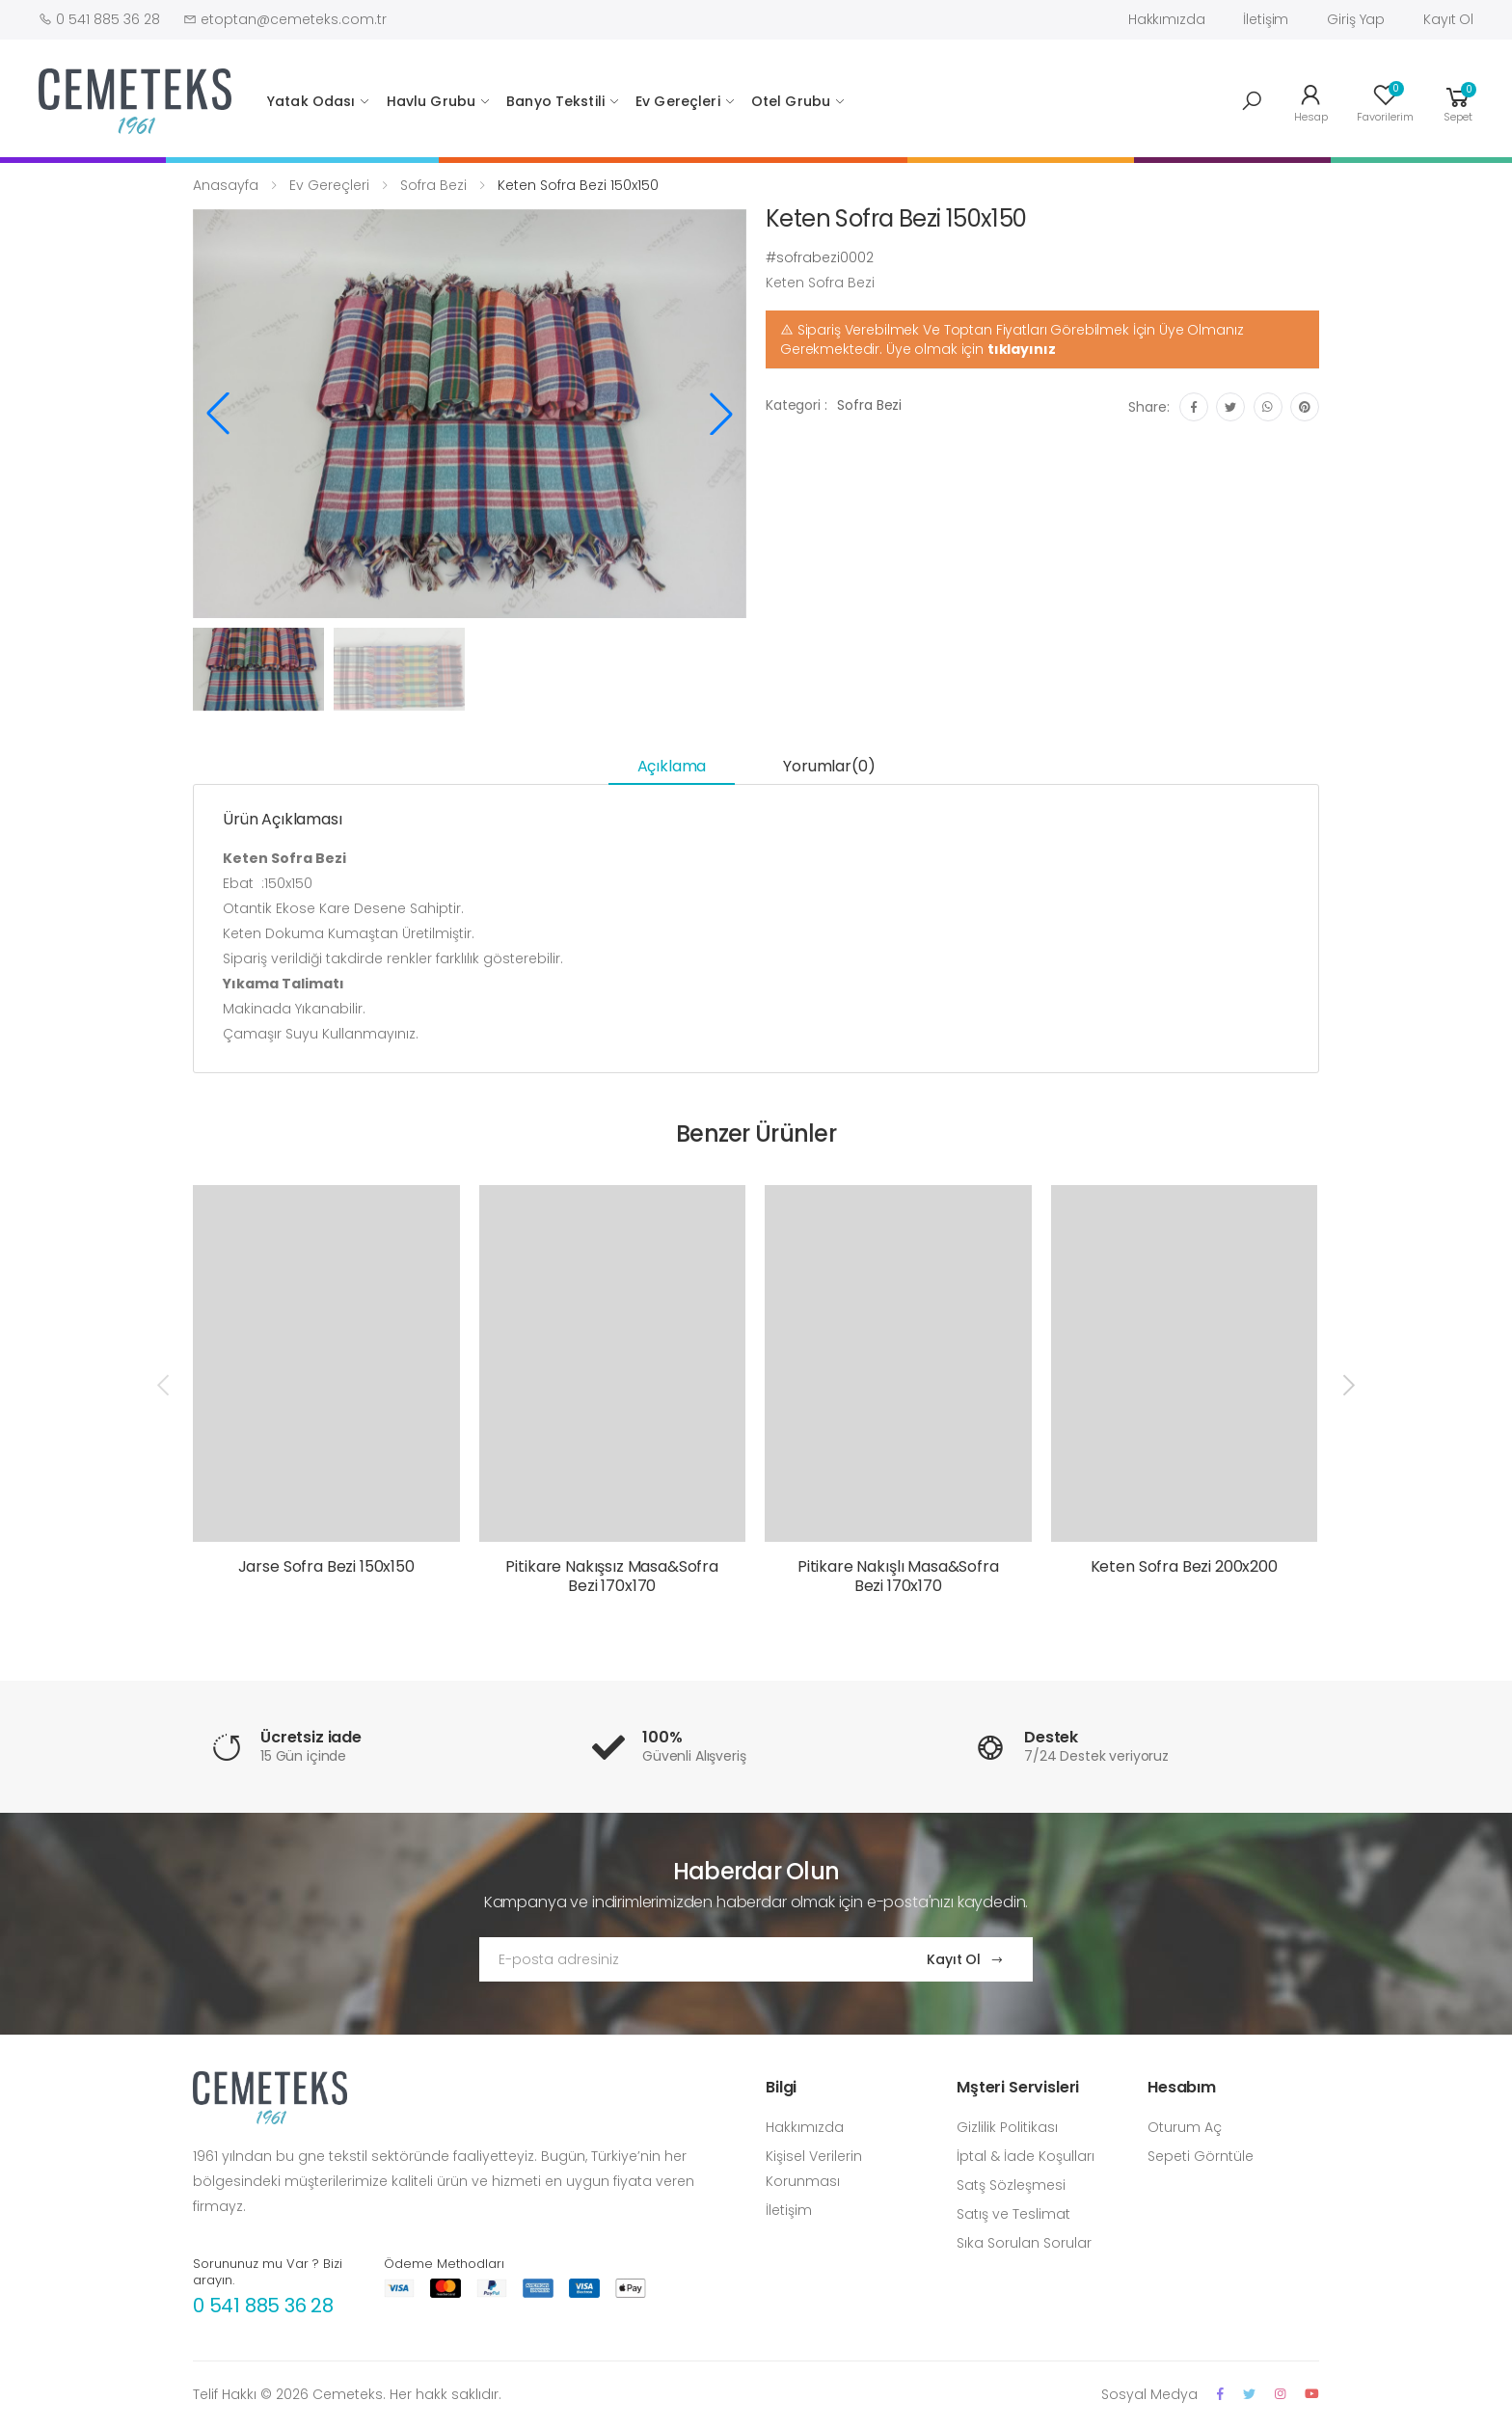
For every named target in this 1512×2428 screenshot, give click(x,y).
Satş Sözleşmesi (1011, 2185)
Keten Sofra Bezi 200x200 (1184, 1566)
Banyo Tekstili (555, 101)
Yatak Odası (311, 101)
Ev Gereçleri (677, 101)
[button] (1251, 101)
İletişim (1265, 19)
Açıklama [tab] (672, 766)
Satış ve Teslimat (1013, 2214)
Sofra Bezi (433, 185)
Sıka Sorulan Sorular (1024, 2243)
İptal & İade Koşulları (1025, 2156)
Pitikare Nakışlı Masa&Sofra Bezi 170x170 (898, 1576)
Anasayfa (225, 185)
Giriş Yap (1356, 19)
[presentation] (165, 1384)
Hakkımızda (1166, 19)
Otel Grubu (790, 101)
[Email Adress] (684, 1959)
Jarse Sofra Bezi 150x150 (326, 1566)
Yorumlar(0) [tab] (829, 766)
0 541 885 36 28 (263, 2305)
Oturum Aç (1185, 2127)
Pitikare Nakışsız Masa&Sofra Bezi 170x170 (611, 1576)
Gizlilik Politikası (1007, 2127)
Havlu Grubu (431, 101)
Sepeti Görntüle (1201, 2156)
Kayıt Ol (1448, 19)
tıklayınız (1021, 349)
